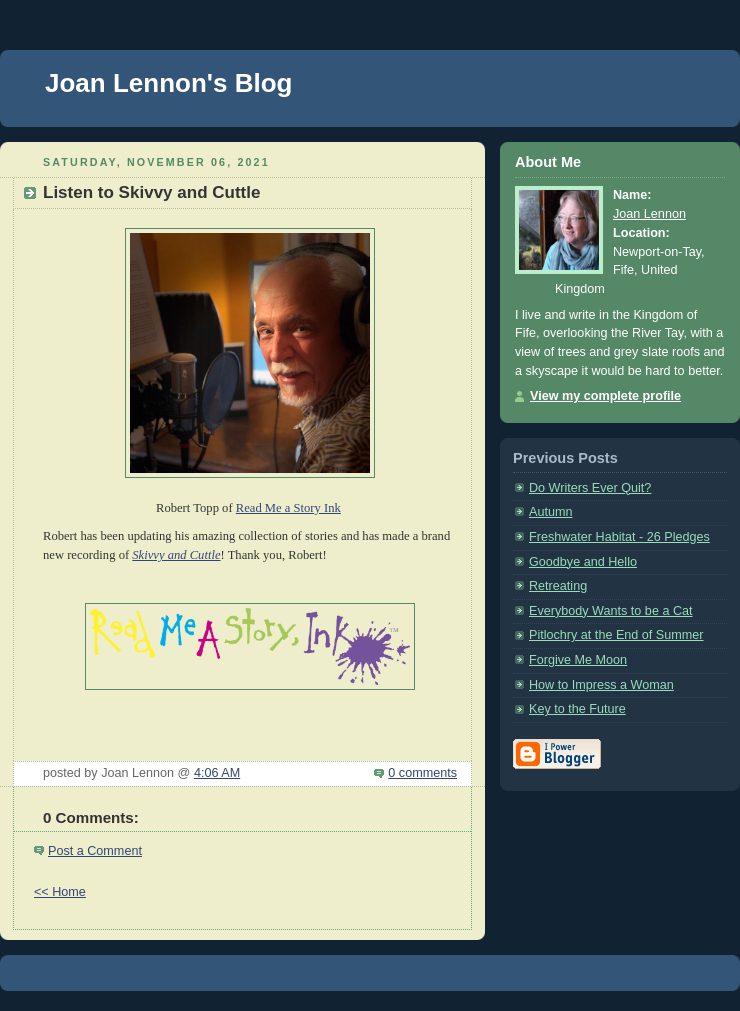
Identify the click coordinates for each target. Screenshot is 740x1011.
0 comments (422, 773)
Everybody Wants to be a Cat (611, 611)
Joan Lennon (649, 214)
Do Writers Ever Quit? (590, 488)
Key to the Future (577, 709)
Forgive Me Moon (578, 660)
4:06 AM (217, 773)
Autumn (550, 512)
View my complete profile (605, 396)
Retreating (558, 586)
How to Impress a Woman (601, 685)
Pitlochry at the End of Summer (616, 635)
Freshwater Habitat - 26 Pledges (619, 537)
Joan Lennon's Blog (168, 83)
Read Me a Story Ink (288, 508)
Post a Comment (95, 851)
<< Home (60, 892)
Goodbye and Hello (583, 562)
